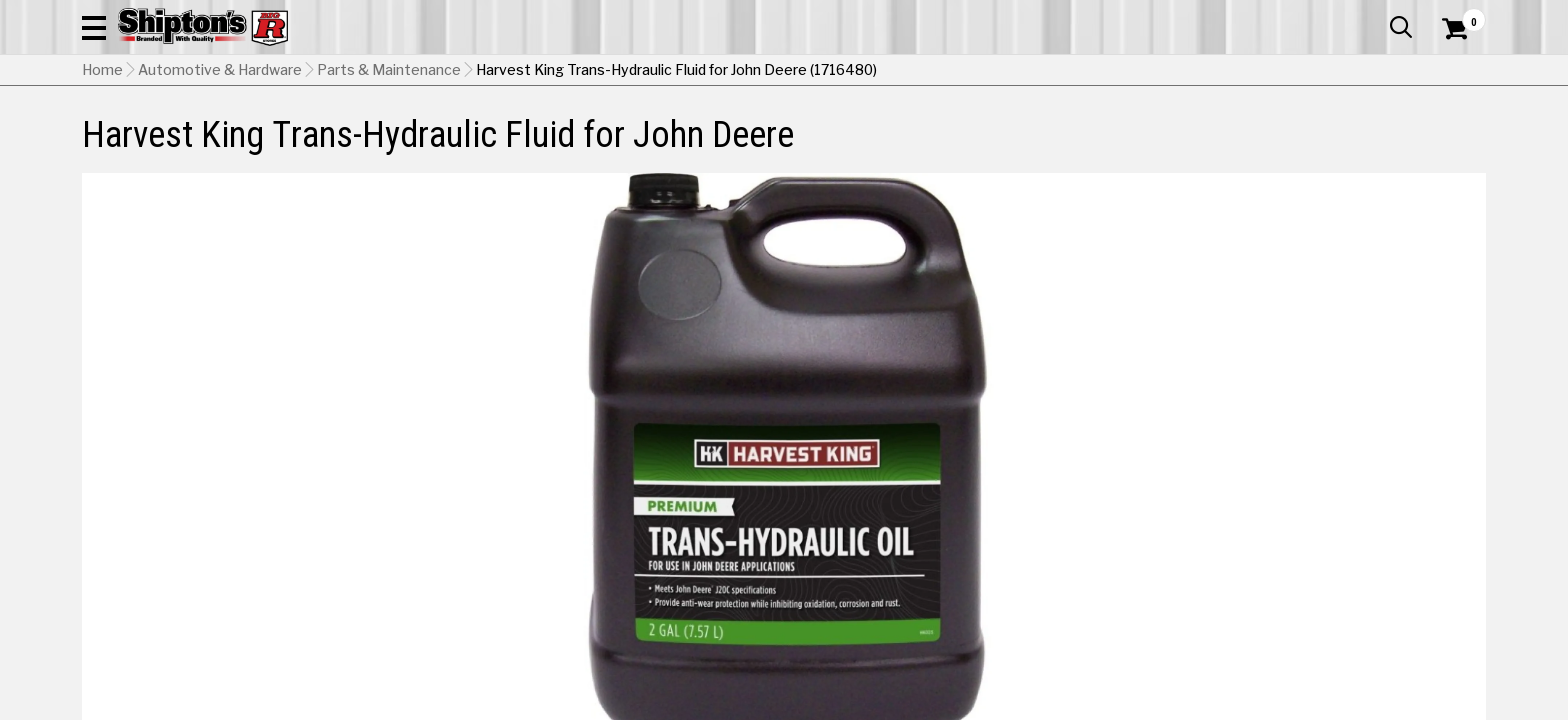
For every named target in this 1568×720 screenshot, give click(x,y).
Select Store (1345, 544)
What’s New (1374, 15)
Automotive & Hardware (375, 134)
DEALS (1449, 134)
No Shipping (1137, 544)
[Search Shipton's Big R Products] (784, 72)
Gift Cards (1286, 15)
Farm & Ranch (558, 134)
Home (102, 171)
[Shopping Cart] (1452, 72)
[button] (1000, 72)
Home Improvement (865, 134)
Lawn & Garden (1037, 134)
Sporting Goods (1326, 134)
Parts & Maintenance (389, 171)
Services (1458, 15)
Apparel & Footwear (169, 134)
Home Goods (698, 134)
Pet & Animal (1181, 134)
